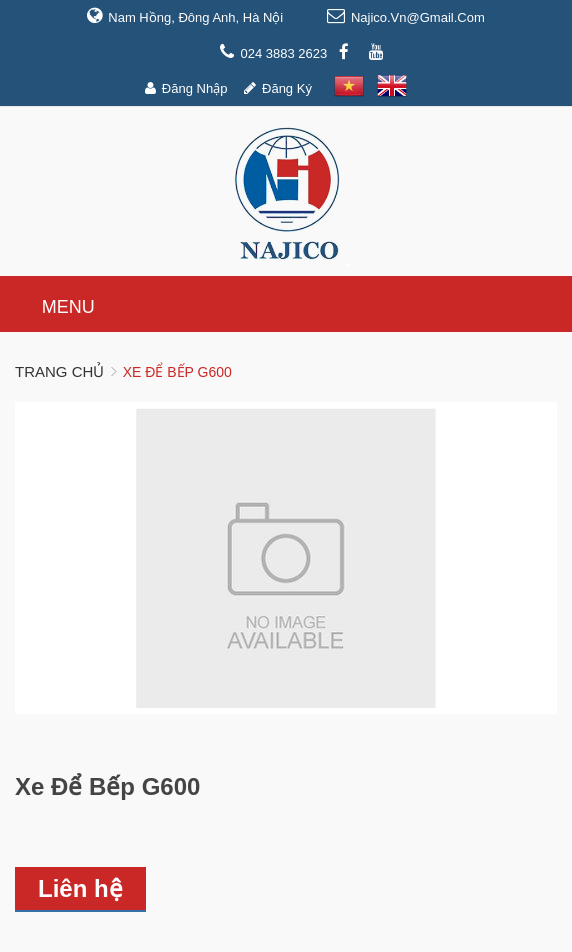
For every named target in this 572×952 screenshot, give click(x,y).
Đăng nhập (195, 88)
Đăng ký (287, 88)
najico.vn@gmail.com (418, 17)
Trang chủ (59, 371)
